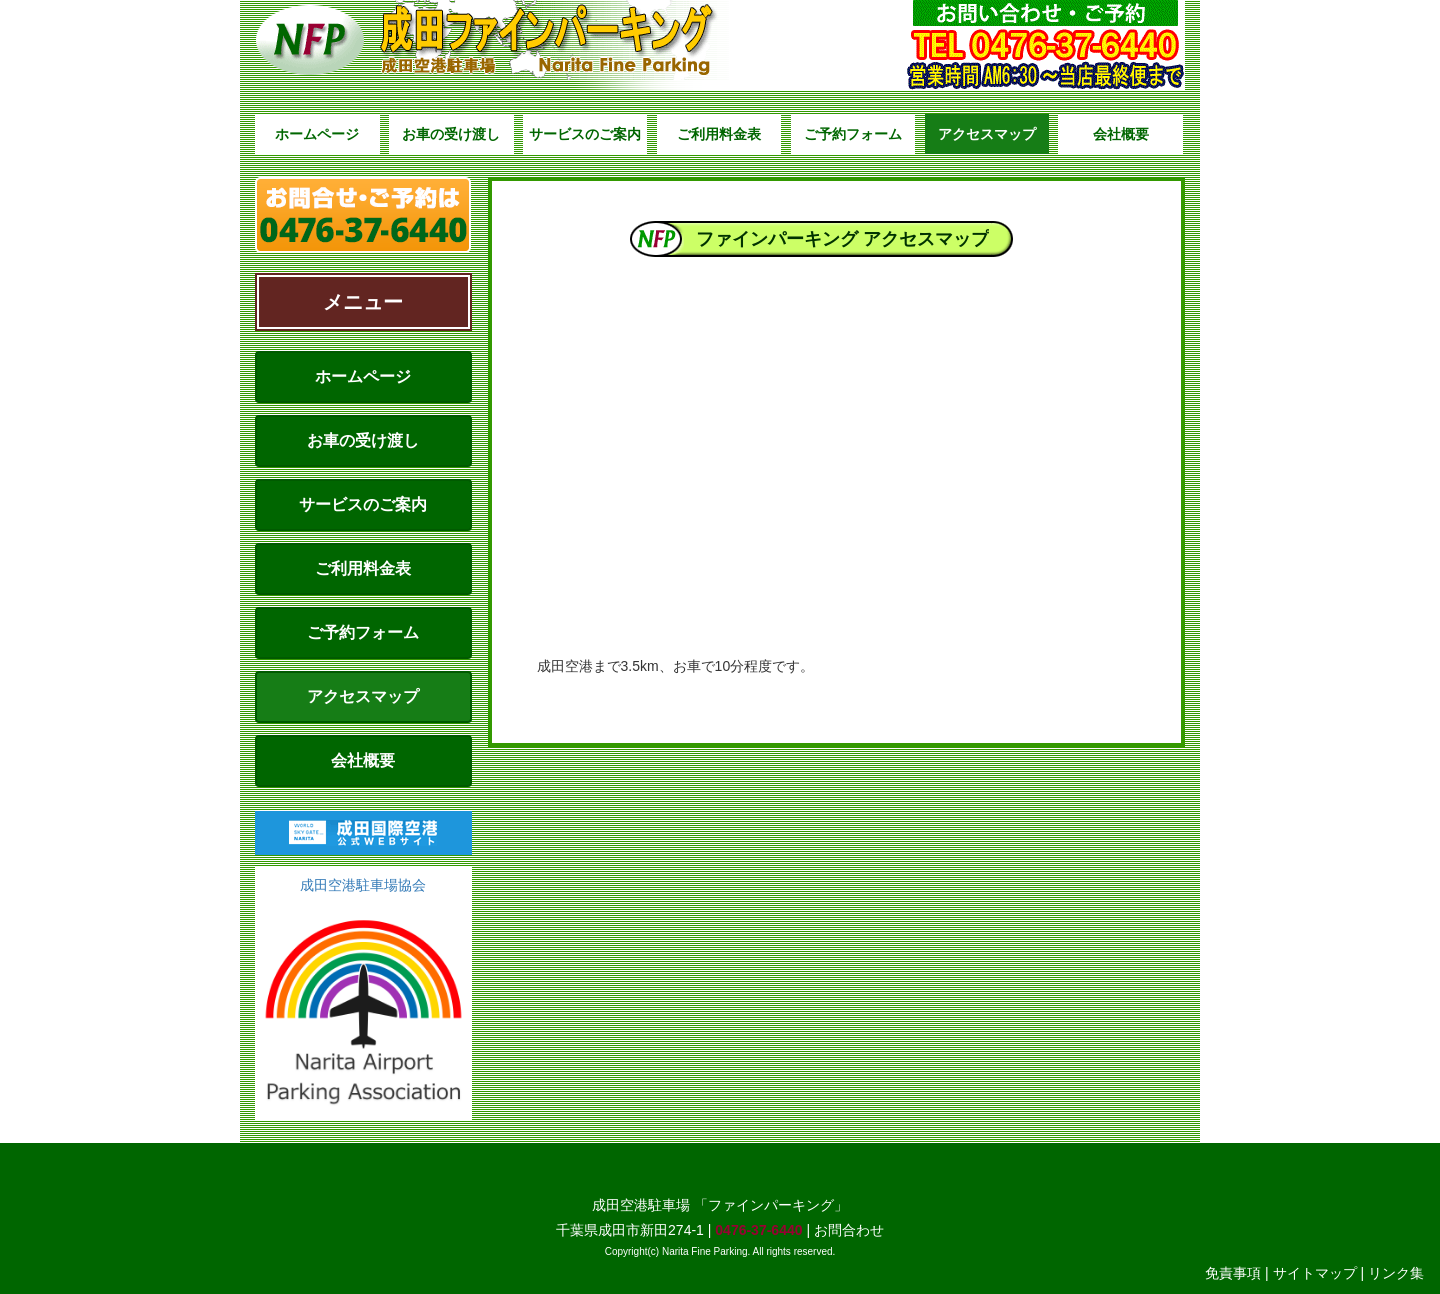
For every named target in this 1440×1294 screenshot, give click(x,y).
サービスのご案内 (585, 134)
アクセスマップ (987, 134)
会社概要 (1121, 134)
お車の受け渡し (451, 134)
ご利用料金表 (719, 134)
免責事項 (1233, 1273)
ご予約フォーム (853, 134)
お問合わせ (849, 1230)
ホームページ (317, 134)
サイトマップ (1315, 1273)
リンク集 (1396, 1273)
